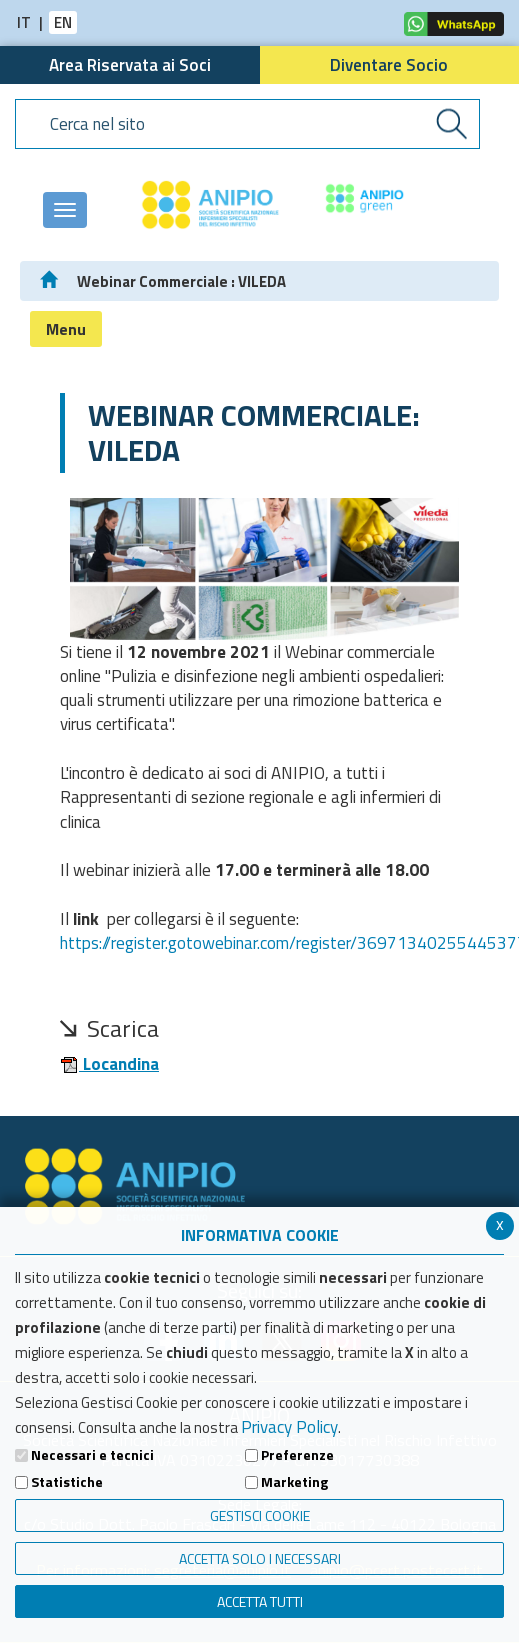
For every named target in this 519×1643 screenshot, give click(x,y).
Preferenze (297, 1455)
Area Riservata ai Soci (130, 65)
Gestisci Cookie (260, 1515)
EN (63, 22)
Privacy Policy (289, 1427)
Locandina (109, 1064)
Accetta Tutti (260, 1601)
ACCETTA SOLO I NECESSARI (260, 1558)
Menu (66, 329)
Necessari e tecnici (92, 1455)
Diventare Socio (389, 65)
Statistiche (67, 1482)
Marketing (294, 1482)
